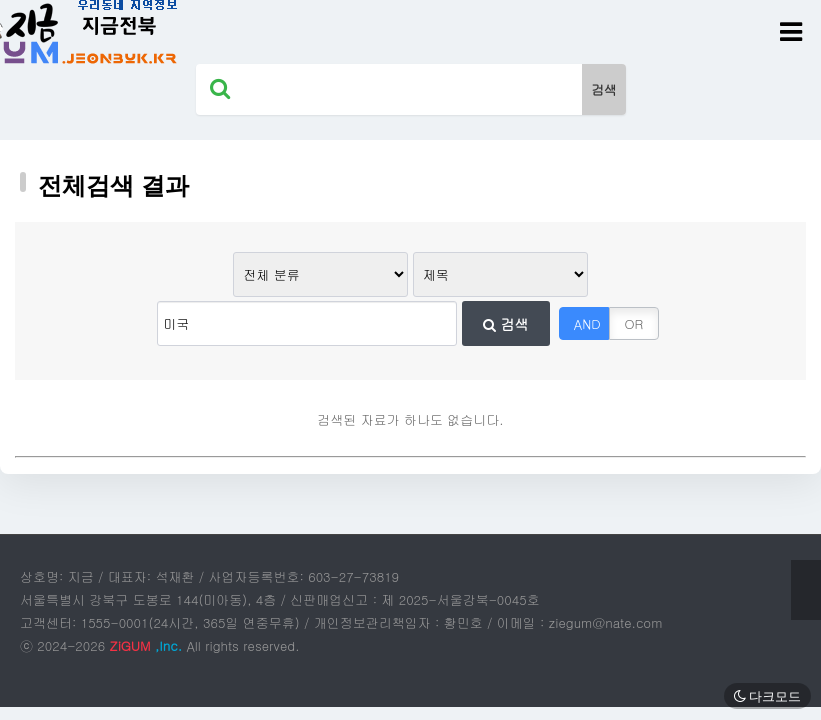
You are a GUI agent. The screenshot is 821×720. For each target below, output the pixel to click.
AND (587, 323)
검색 (506, 324)
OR (634, 323)
